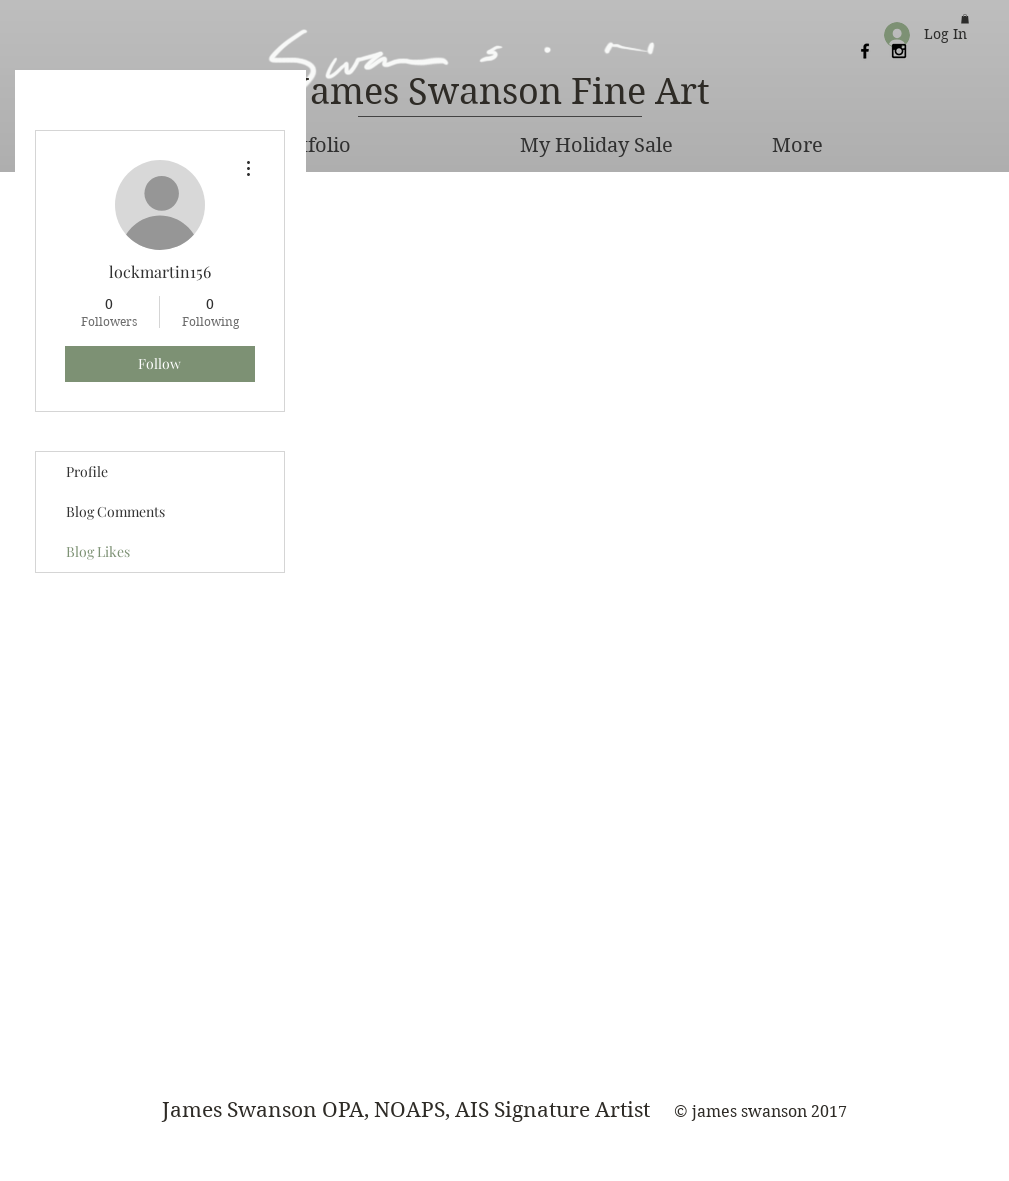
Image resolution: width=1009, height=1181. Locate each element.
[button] (965, 19)
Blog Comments (115, 511)
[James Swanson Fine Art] (504, 93)
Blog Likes (98, 551)
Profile (87, 471)
